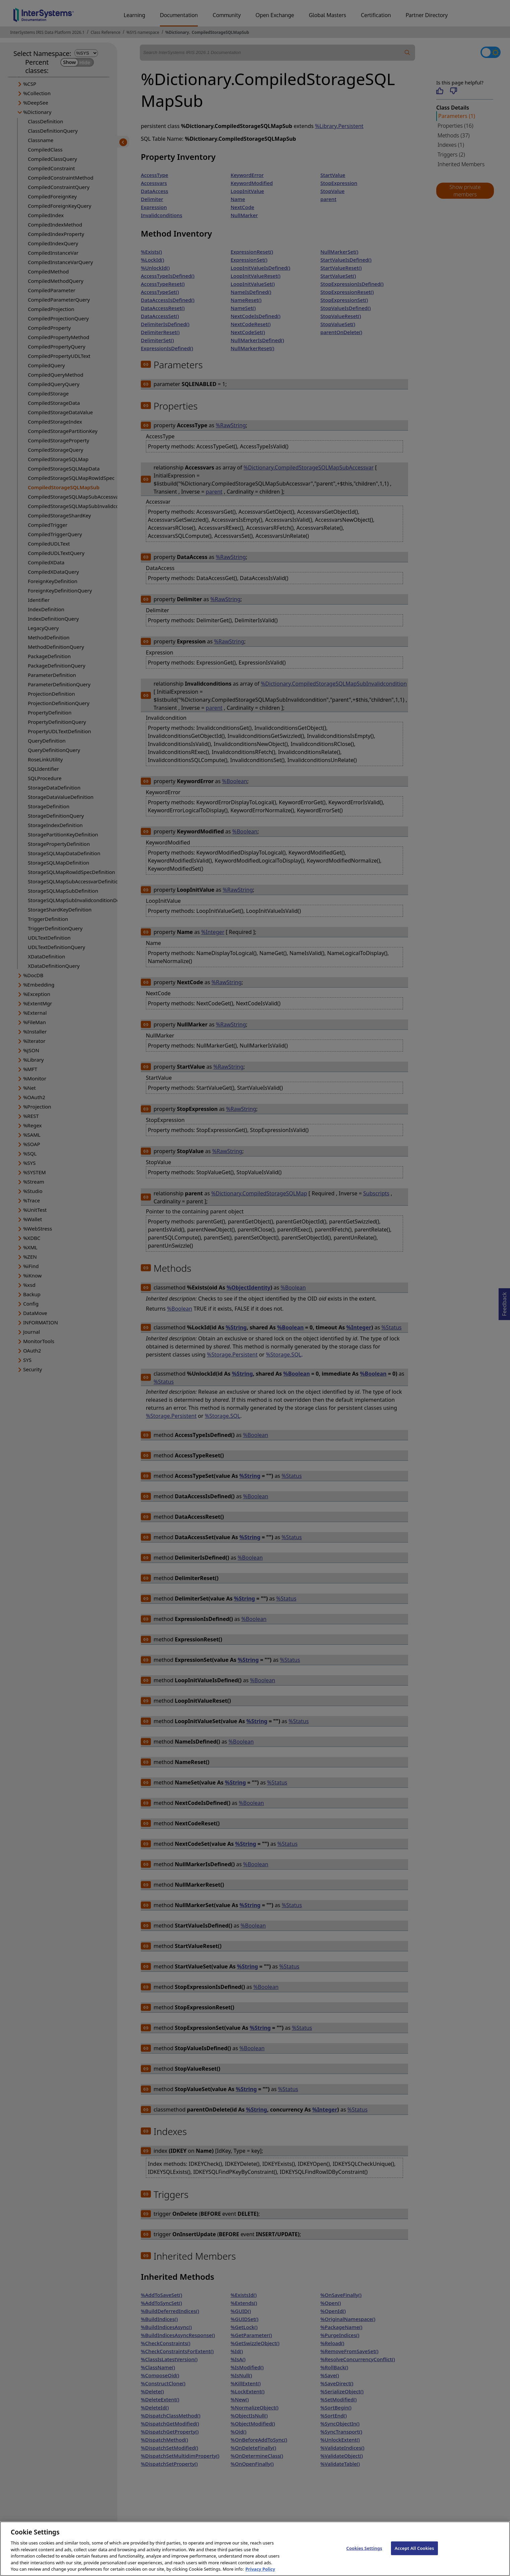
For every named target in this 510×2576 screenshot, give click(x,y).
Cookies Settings (364, 2555)
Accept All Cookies (414, 2555)
